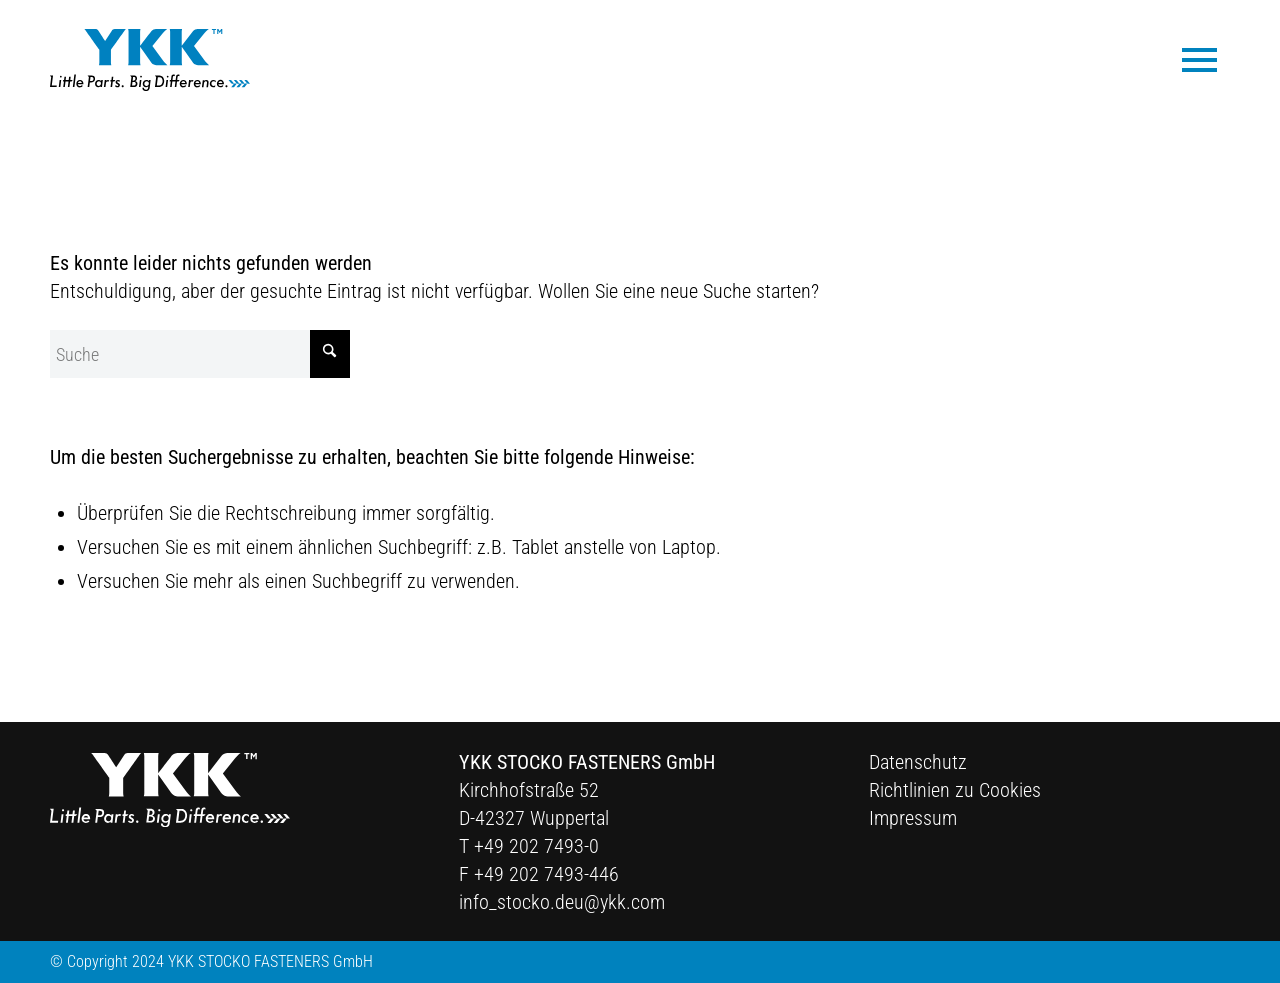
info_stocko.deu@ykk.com (562, 902)
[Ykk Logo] (150, 60)
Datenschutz (918, 762)
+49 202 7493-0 (536, 846)
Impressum (913, 818)
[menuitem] (1199, 58)
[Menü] (1199, 58)
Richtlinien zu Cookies (955, 790)
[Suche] (200, 354)
